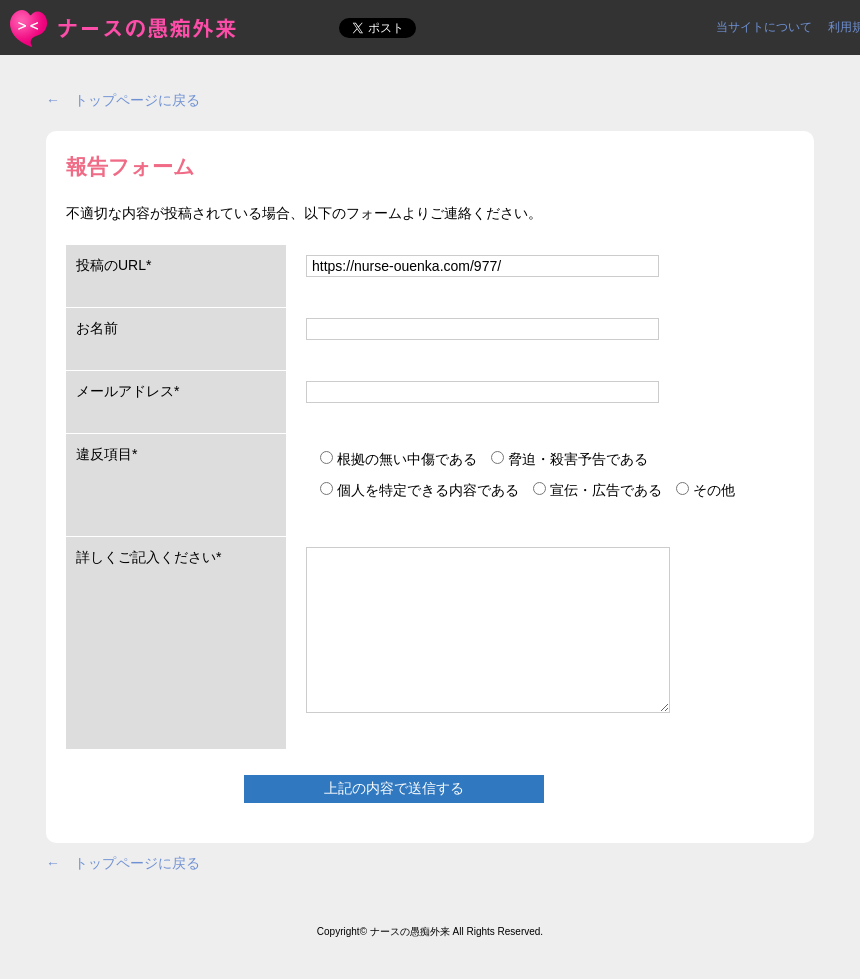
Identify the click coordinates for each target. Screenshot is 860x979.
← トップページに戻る (123, 100)
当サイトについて (764, 27)
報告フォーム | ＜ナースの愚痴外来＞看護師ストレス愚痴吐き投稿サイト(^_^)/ (124, 28)
